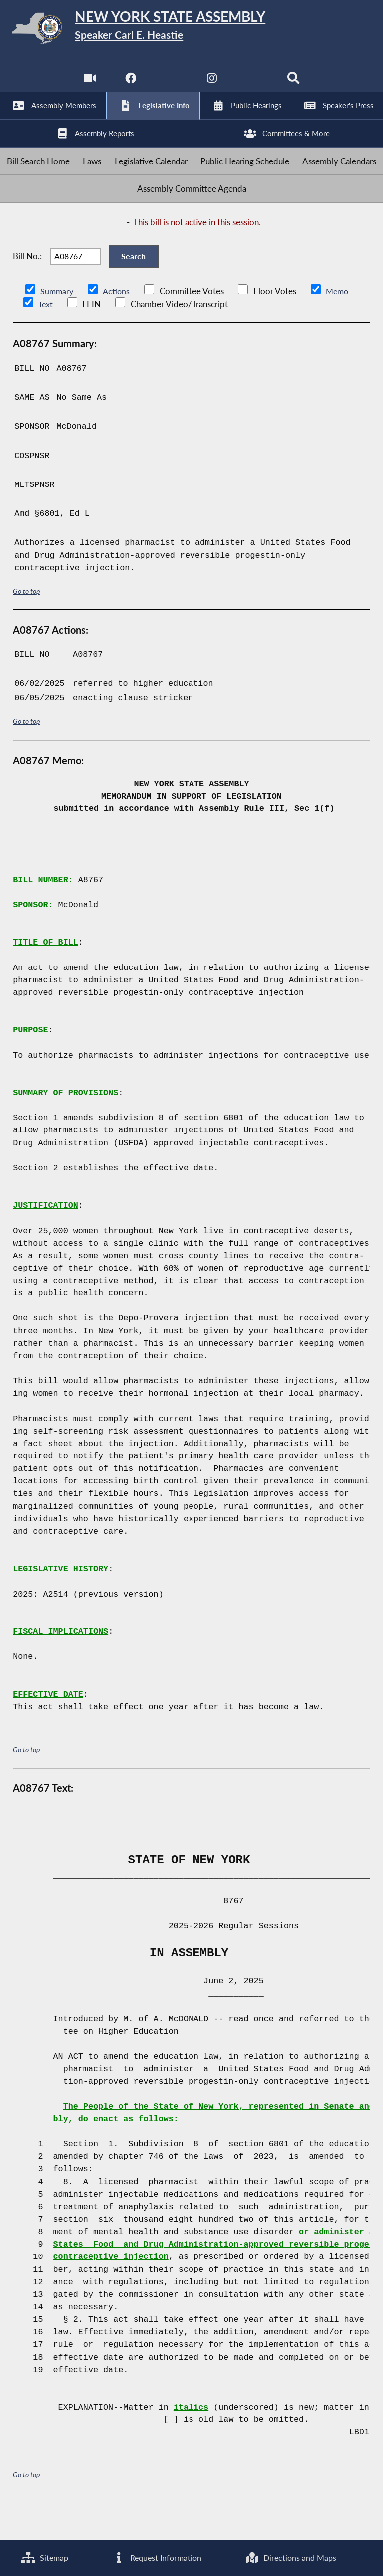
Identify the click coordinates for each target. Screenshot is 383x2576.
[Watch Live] (88, 84)
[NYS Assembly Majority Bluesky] (253, 84)
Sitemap (44, 2557)
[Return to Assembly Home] (191, 30)
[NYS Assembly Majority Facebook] (129, 84)
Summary (57, 324)
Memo (340, 324)
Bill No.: (27, 284)
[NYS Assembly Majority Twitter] (171, 84)
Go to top (26, 623)
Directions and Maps (290, 2557)
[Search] (294, 84)
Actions (118, 324)
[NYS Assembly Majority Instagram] (212, 84)
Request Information (156, 2557)
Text (45, 336)
